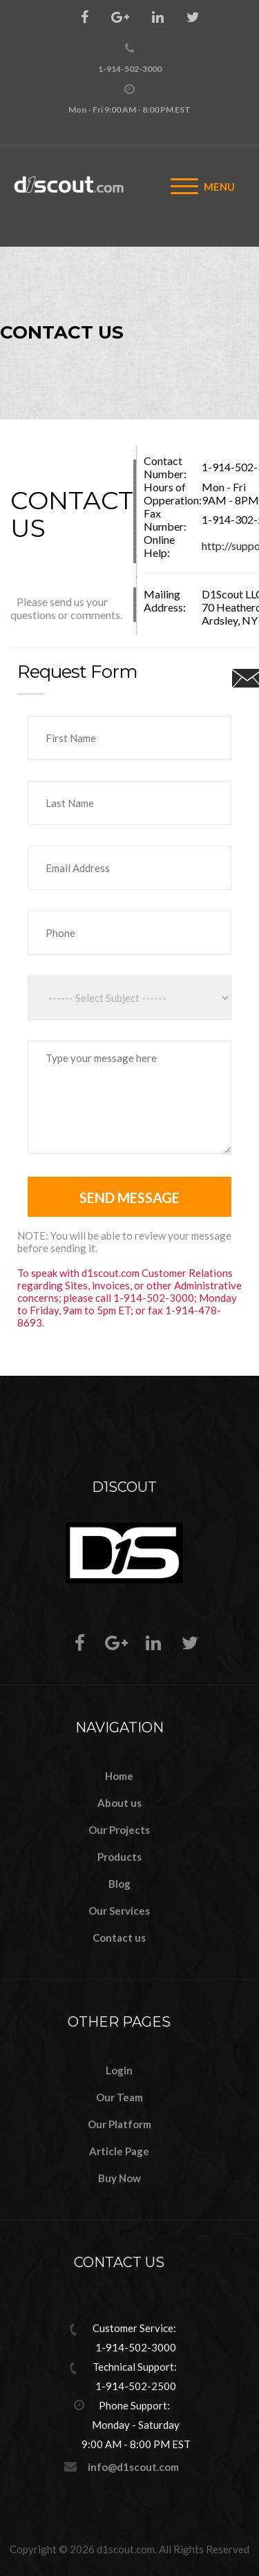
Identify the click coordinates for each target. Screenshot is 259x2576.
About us (119, 1803)
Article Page (119, 2151)
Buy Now (119, 2178)
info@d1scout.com (133, 2467)
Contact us (119, 1937)
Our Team (119, 2097)
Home (119, 1776)
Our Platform (119, 2124)
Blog (119, 1883)
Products (119, 1856)
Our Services (119, 1910)
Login (119, 2070)
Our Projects (119, 1830)
